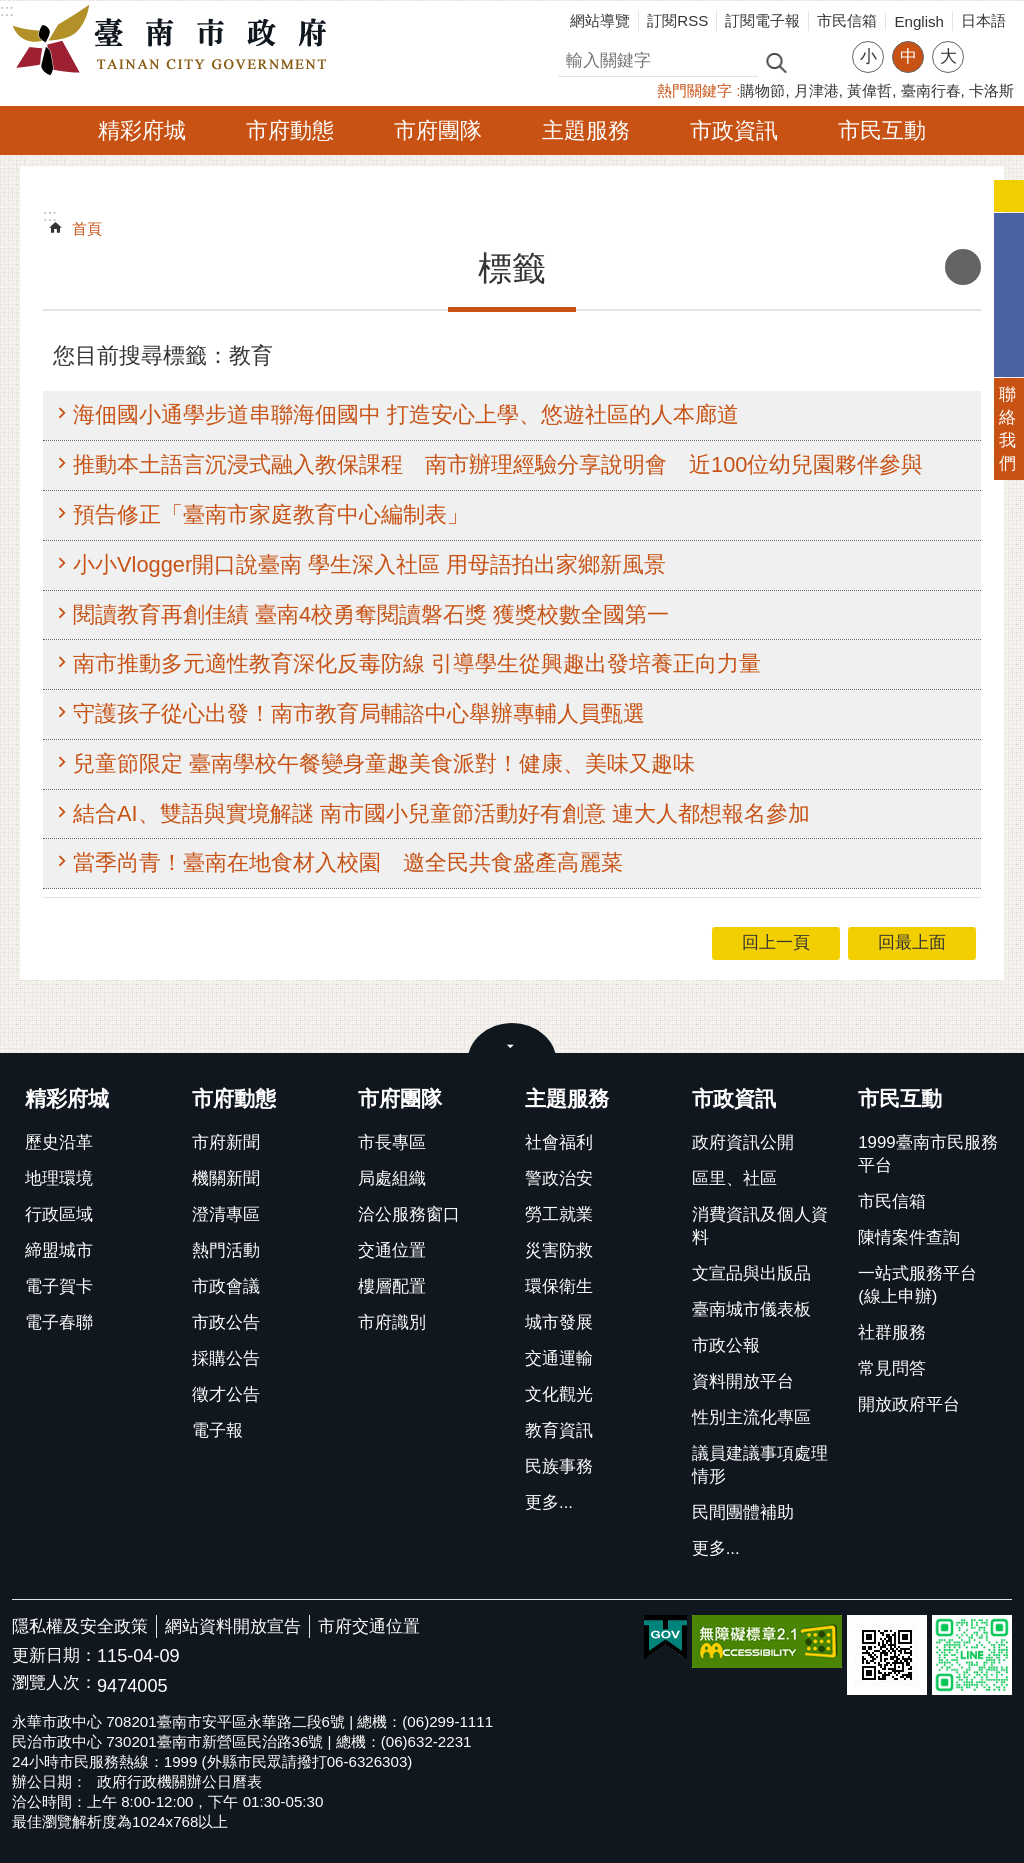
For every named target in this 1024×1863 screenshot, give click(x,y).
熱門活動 (226, 1250)
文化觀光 (559, 1394)
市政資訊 (734, 130)
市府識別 (392, 1322)
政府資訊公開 (743, 1142)
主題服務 (586, 130)
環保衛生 (559, 1286)
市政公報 (726, 1345)
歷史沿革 (59, 1142)
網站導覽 (600, 20)
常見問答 (892, 1368)
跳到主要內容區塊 (10, 10)
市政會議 (226, 1286)
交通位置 (392, 1250)
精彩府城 (142, 130)
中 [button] (908, 56)
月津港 (816, 90)
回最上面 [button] (912, 942)
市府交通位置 (369, 1626)
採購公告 (226, 1358)
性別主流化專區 (751, 1417)
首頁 (87, 228)
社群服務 (892, 1332)
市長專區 (392, 1142)
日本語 (983, 20)
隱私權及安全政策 (80, 1626)
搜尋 (575, 57)
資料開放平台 (743, 1381)
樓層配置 (392, 1286)
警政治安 (559, 1178)
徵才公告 (226, 1394)
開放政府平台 (909, 1404)
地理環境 (59, 1178)
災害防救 (559, 1250)
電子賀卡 (59, 1286)
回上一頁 (776, 942)
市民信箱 (847, 20)
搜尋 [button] (776, 61)
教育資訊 (559, 1430)
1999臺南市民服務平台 (927, 1154)
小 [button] (868, 56)
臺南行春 (931, 90)
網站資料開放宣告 (233, 1626)
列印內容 (963, 267)
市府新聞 (226, 1142)
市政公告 (226, 1322)
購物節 (762, 90)
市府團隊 (438, 130)
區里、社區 (734, 1178)
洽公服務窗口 (409, 1214)
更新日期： (54, 1655)
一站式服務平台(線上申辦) (917, 1285)
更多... (549, 1502)
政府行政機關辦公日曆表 (179, 1781)
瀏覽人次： (54, 1683)
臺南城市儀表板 (751, 1309)
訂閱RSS (677, 20)
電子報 (217, 1430)
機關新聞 (226, 1178)
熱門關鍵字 (694, 90)
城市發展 (559, 1322)
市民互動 (882, 130)
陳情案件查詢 (909, 1237)
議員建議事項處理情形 (760, 1465)
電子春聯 (59, 1322)
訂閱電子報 (762, 20)
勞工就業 (559, 1214)
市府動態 (290, 130)
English (919, 21)
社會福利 (559, 1142)
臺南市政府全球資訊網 (175, 41)
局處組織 (392, 1178)
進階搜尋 (819, 61)
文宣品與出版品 (751, 1273)
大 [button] (948, 56)
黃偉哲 (869, 90)
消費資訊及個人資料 (760, 1226)
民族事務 (559, 1466)
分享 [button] (989, 44)
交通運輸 (559, 1358)
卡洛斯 (991, 90)
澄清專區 (226, 1214)
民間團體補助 (743, 1512)
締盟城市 (59, 1250)
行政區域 (59, 1214)
